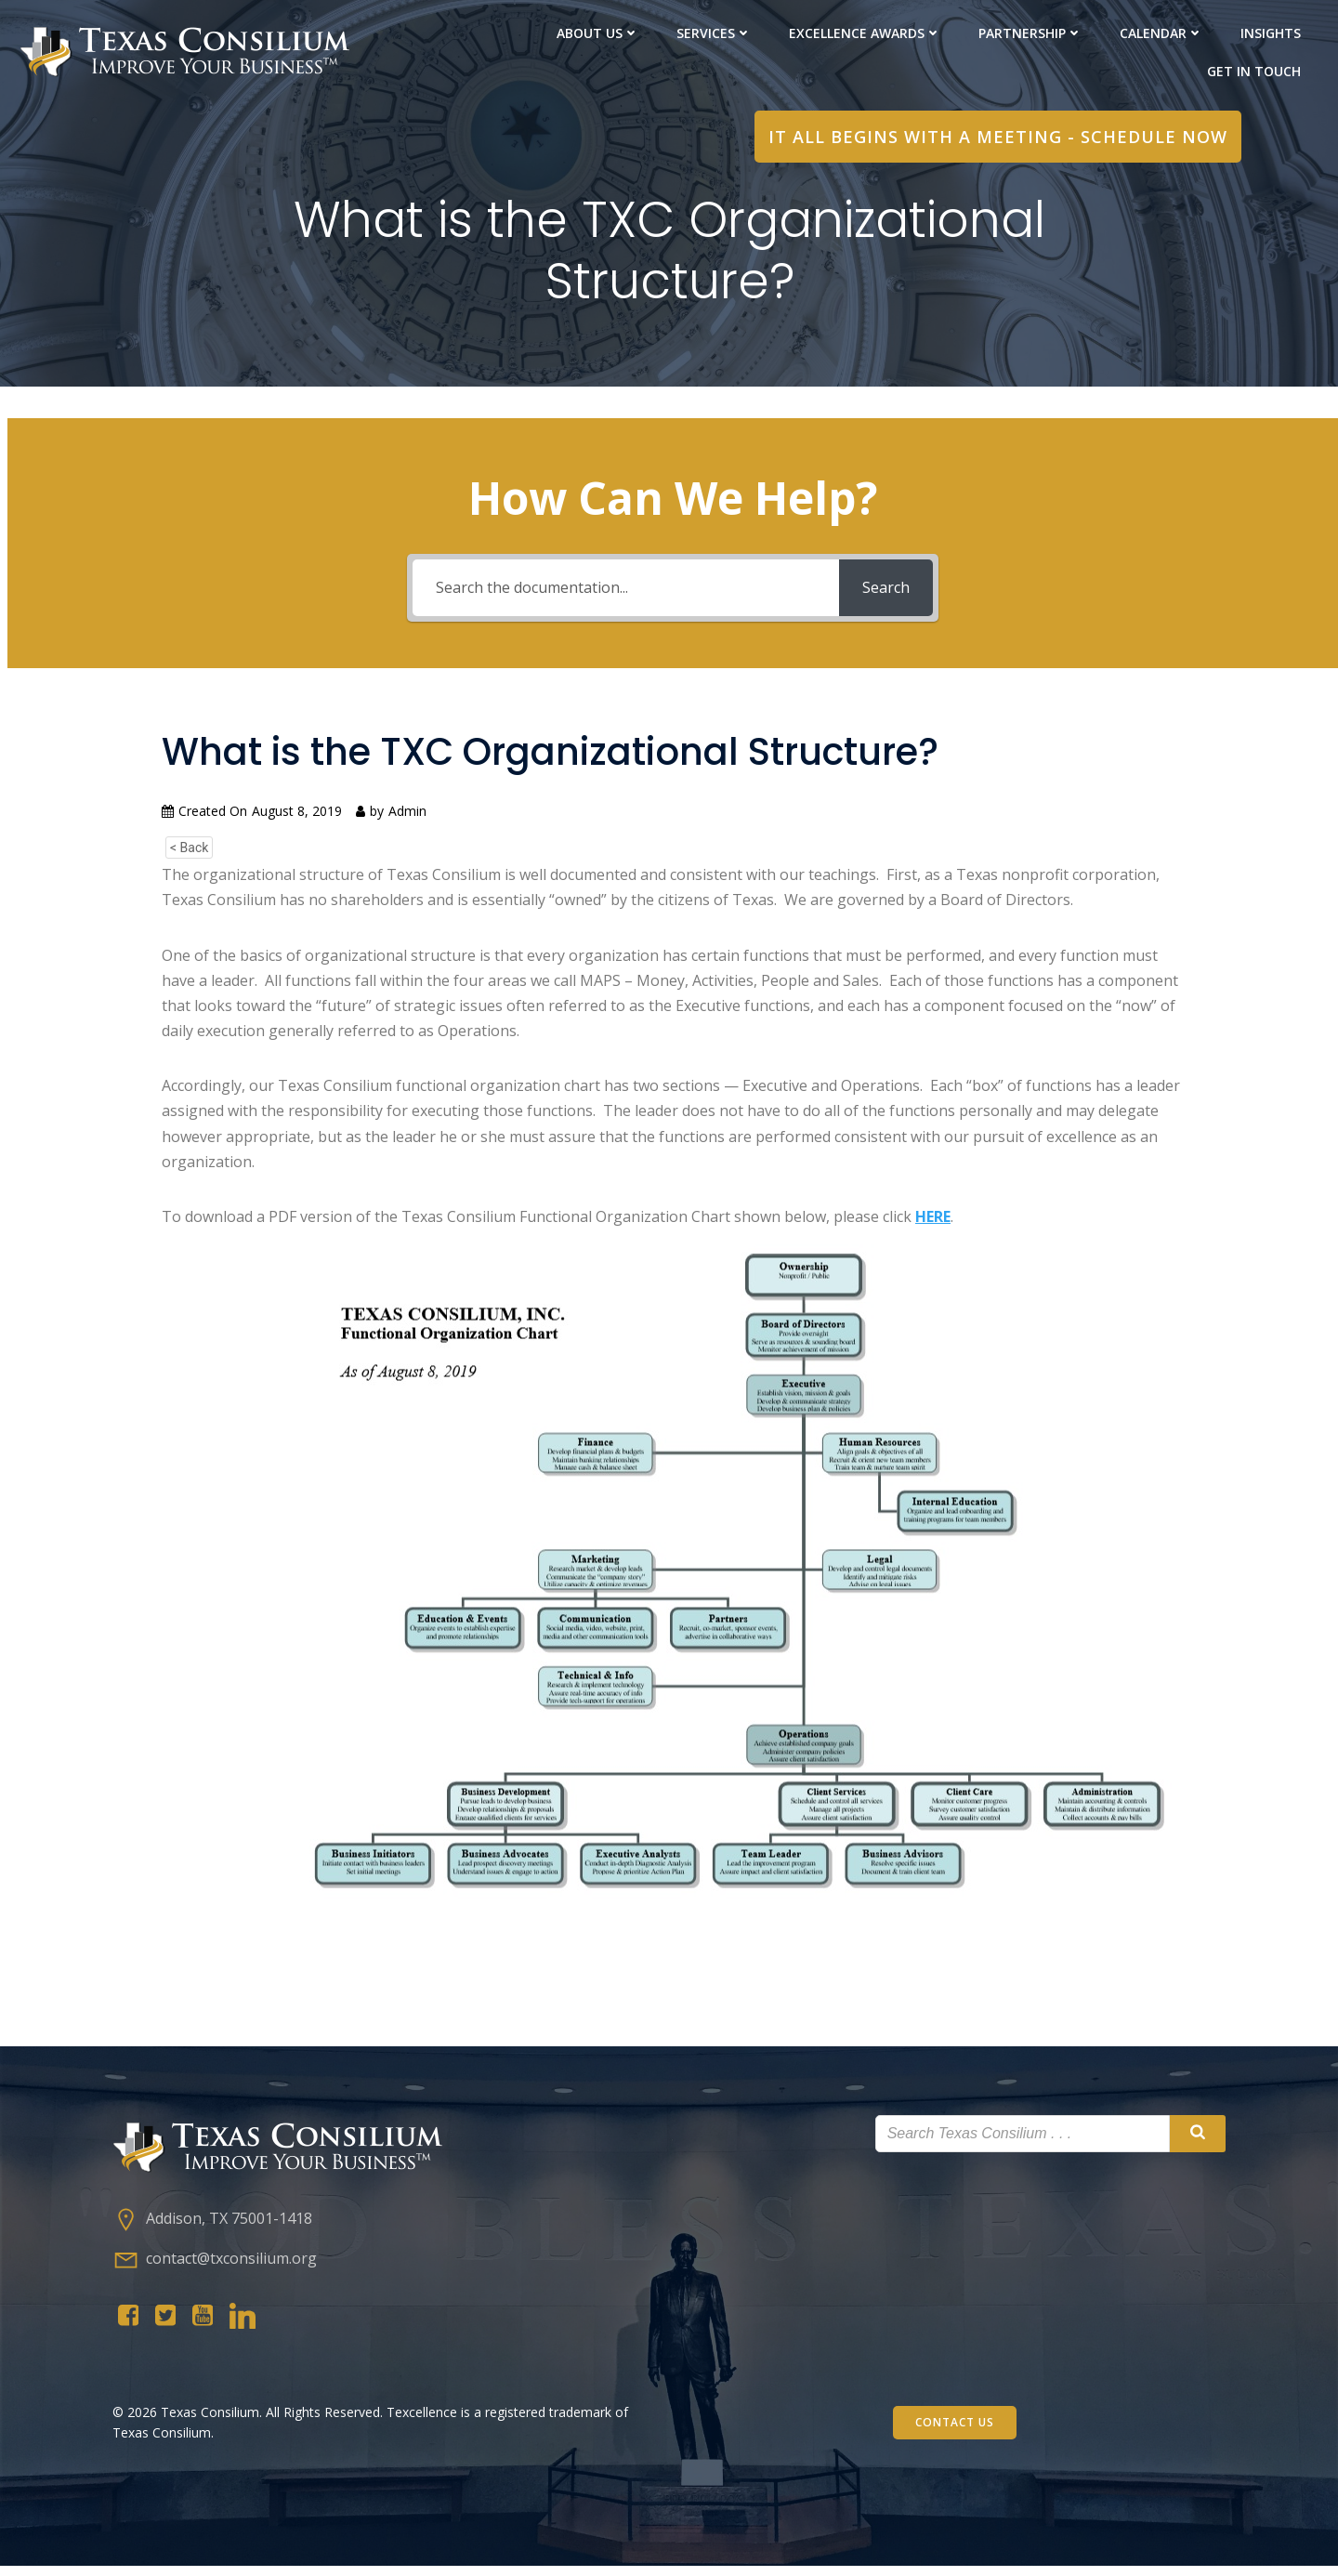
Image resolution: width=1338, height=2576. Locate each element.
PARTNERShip (1030, 33)
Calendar (1161, 33)
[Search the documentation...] (626, 592)
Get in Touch (1254, 71)
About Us (598, 33)
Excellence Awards (865, 33)
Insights (1270, 33)
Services (714, 33)
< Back (189, 852)
